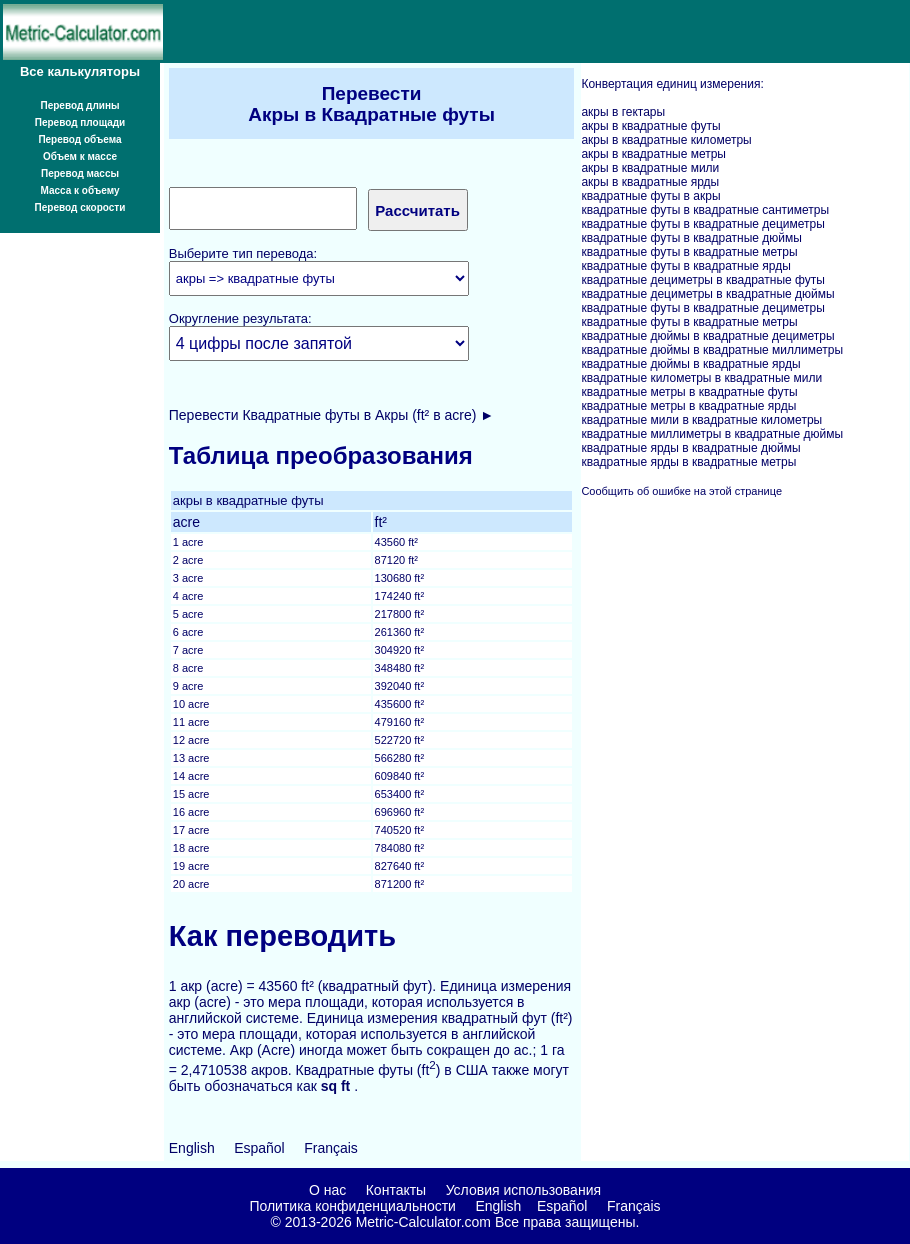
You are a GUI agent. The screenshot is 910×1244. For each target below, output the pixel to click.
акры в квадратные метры (653, 154)
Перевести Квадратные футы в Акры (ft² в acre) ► (331, 415)
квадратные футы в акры (650, 196)
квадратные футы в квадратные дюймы (691, 238)
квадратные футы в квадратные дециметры (703, 224)
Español (259, 1148)
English (192, 1148)
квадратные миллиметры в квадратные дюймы (712, 434)
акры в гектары (623, 112)
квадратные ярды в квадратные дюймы (690, 448)
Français (331, 1148)
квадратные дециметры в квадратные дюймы (707, 294)
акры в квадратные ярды (650, 182)
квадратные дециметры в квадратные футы (703, 280)
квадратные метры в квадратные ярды (688, 406)
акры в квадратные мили (650, 168)
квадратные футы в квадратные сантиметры (705, 210)
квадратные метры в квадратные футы (689, 392)
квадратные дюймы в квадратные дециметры (707, 336)
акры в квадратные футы (650, 126)
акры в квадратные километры (666, 140)
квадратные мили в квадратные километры (701, 420)
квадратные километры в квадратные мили (701, 378)
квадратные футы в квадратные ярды (685, 266)
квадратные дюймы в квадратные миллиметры (712, 350)
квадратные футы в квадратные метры (689, 252)
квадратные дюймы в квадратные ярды (690, 364)
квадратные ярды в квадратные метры (688, 462)
